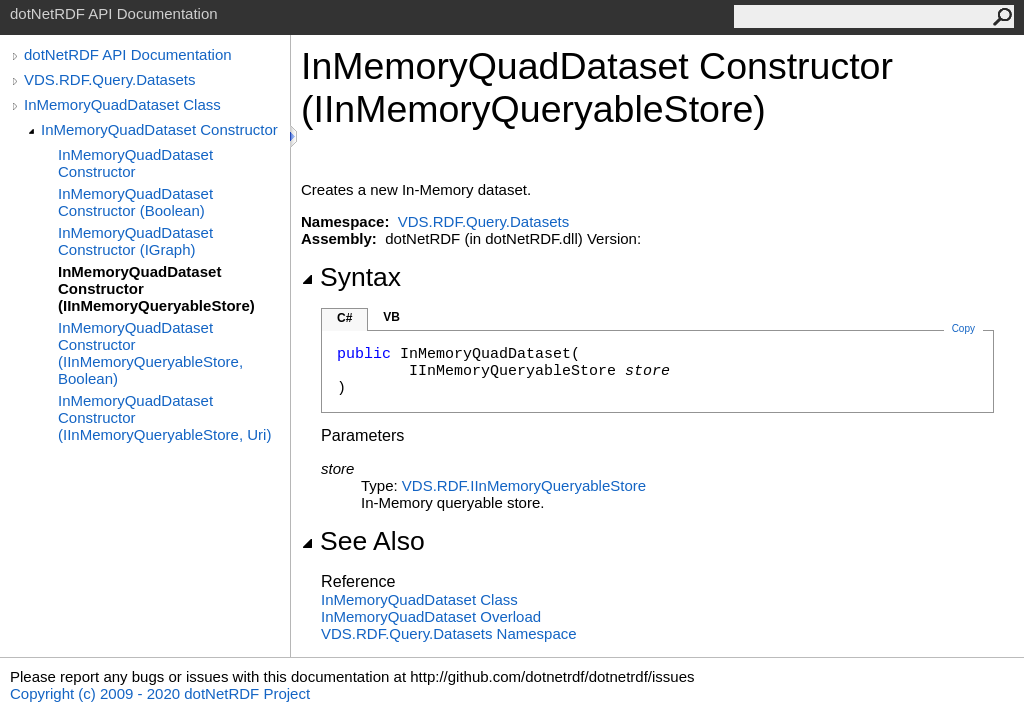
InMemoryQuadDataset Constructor (159, 129)
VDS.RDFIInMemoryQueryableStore (524, 485)
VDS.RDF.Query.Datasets (109, 79)
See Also (363, 541)
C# (344, 318)
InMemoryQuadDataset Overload (431, 616)
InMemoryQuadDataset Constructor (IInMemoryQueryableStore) (156, 288)
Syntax (351, 277)
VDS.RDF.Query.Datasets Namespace (449, 633)
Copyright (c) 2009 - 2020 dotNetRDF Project (160, 693)
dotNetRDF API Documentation (128, 54)
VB (391, 317)
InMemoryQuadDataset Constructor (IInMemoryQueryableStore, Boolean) (150, 353)
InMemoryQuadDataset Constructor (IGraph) (135, 241)
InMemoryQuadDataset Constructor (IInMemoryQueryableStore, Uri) (164, 417)
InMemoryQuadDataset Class (122, 104)
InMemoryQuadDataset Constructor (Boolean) (135, 202)
